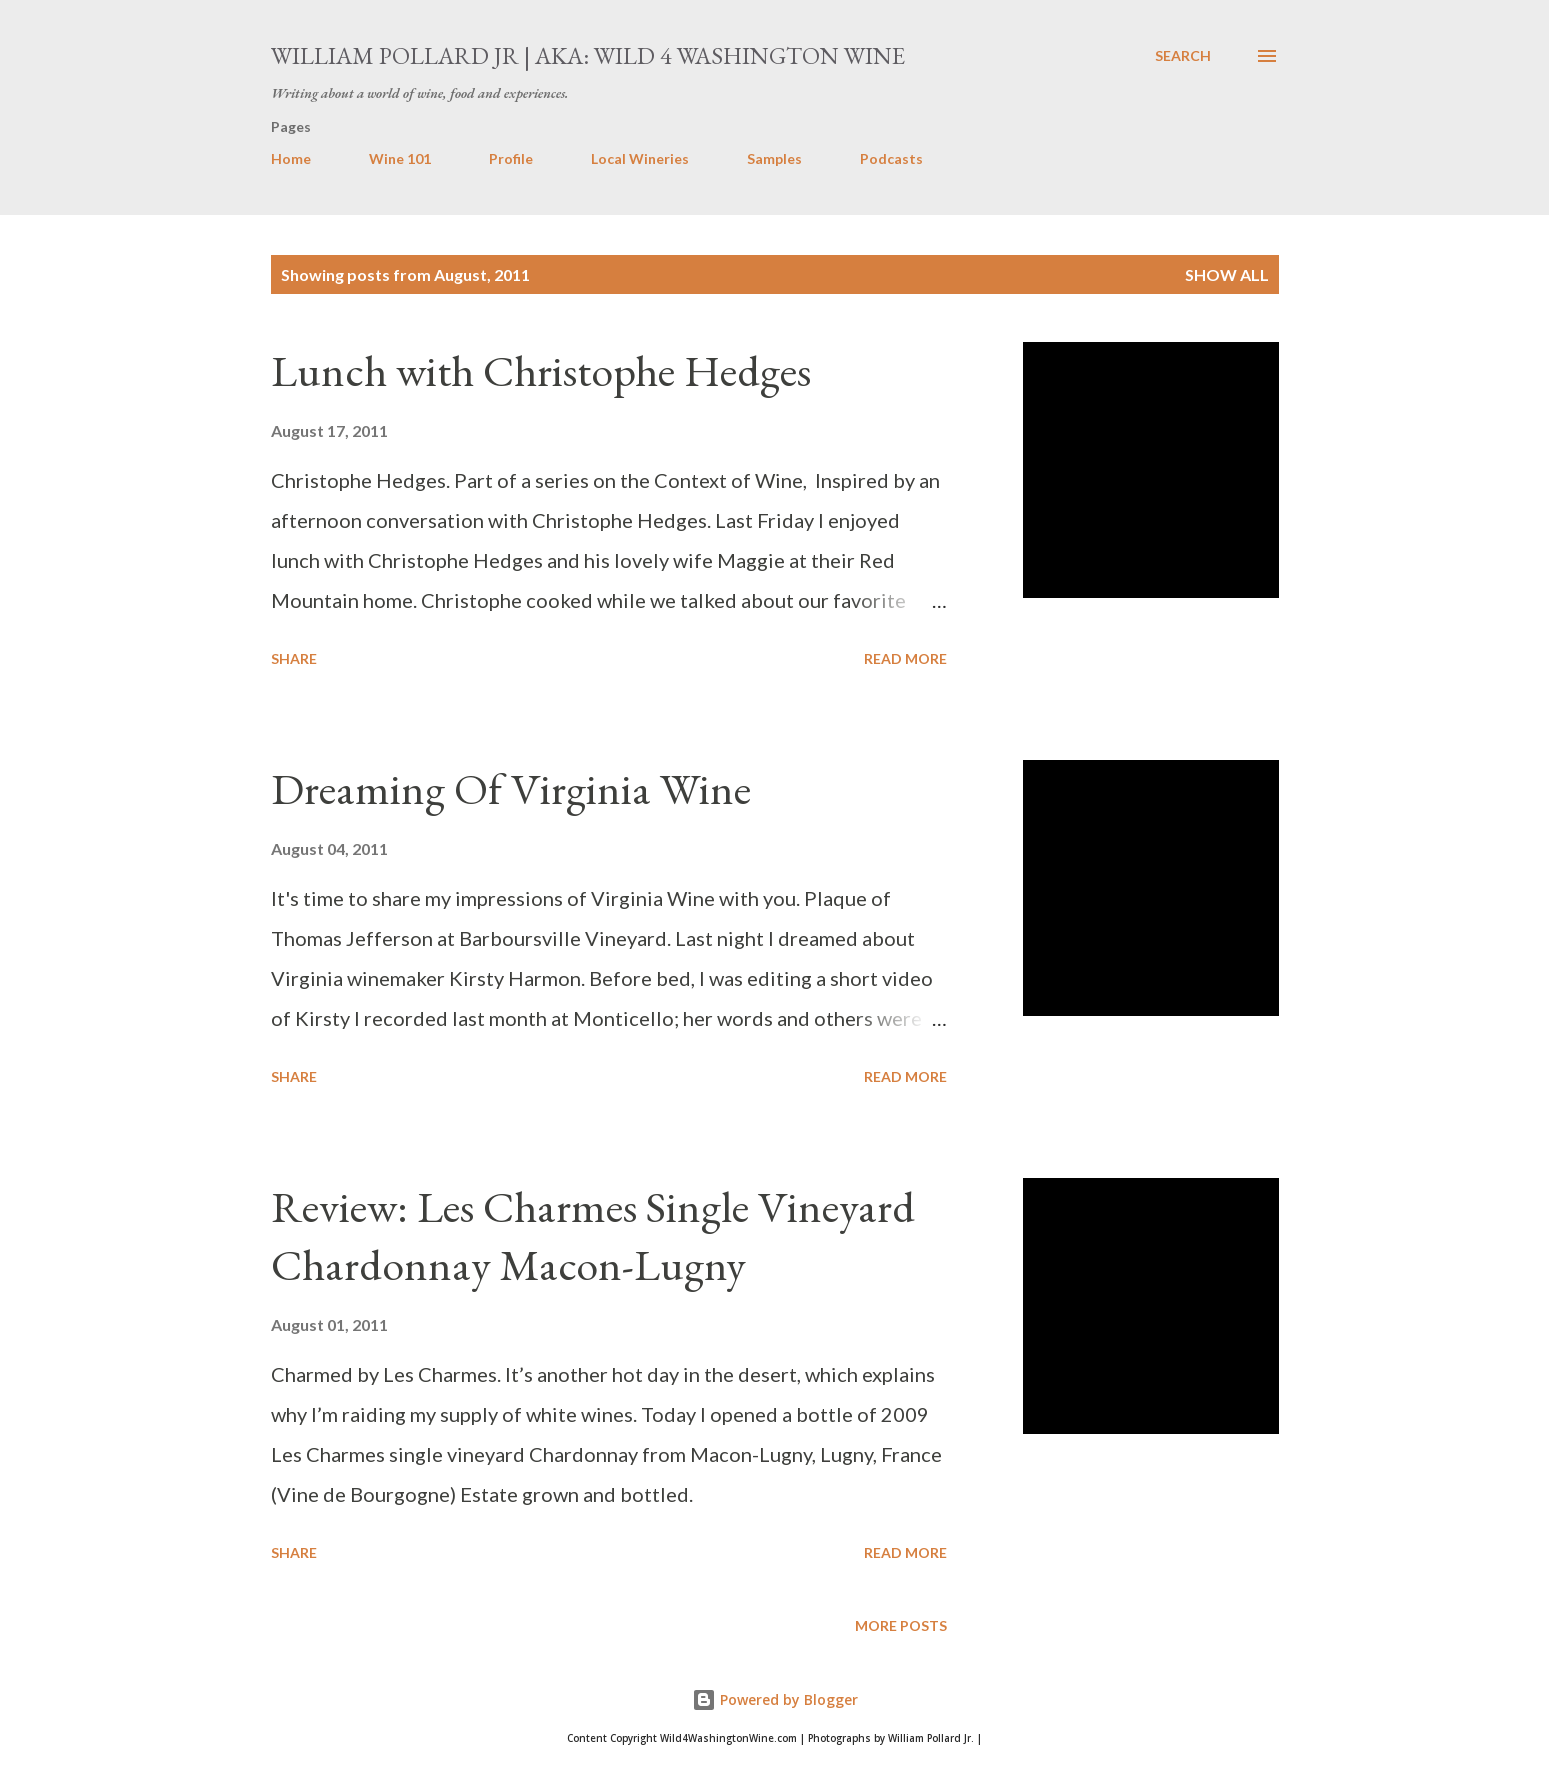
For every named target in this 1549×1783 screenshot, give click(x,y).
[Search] (1183, 56)
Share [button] (294, 658)
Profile (511, 158)
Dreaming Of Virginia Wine (511, 788)
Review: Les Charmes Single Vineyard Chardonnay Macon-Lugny (593, 1236)
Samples (774, 158)
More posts (901, 1625)
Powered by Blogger (775, 1699)
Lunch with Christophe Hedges (541, 370)
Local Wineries (640, 158)
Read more (905, 658)
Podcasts (891, 158)
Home (291, 158)
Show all (1227, 274)
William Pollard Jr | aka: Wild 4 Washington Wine (588, 55)
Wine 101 (400, 158)
